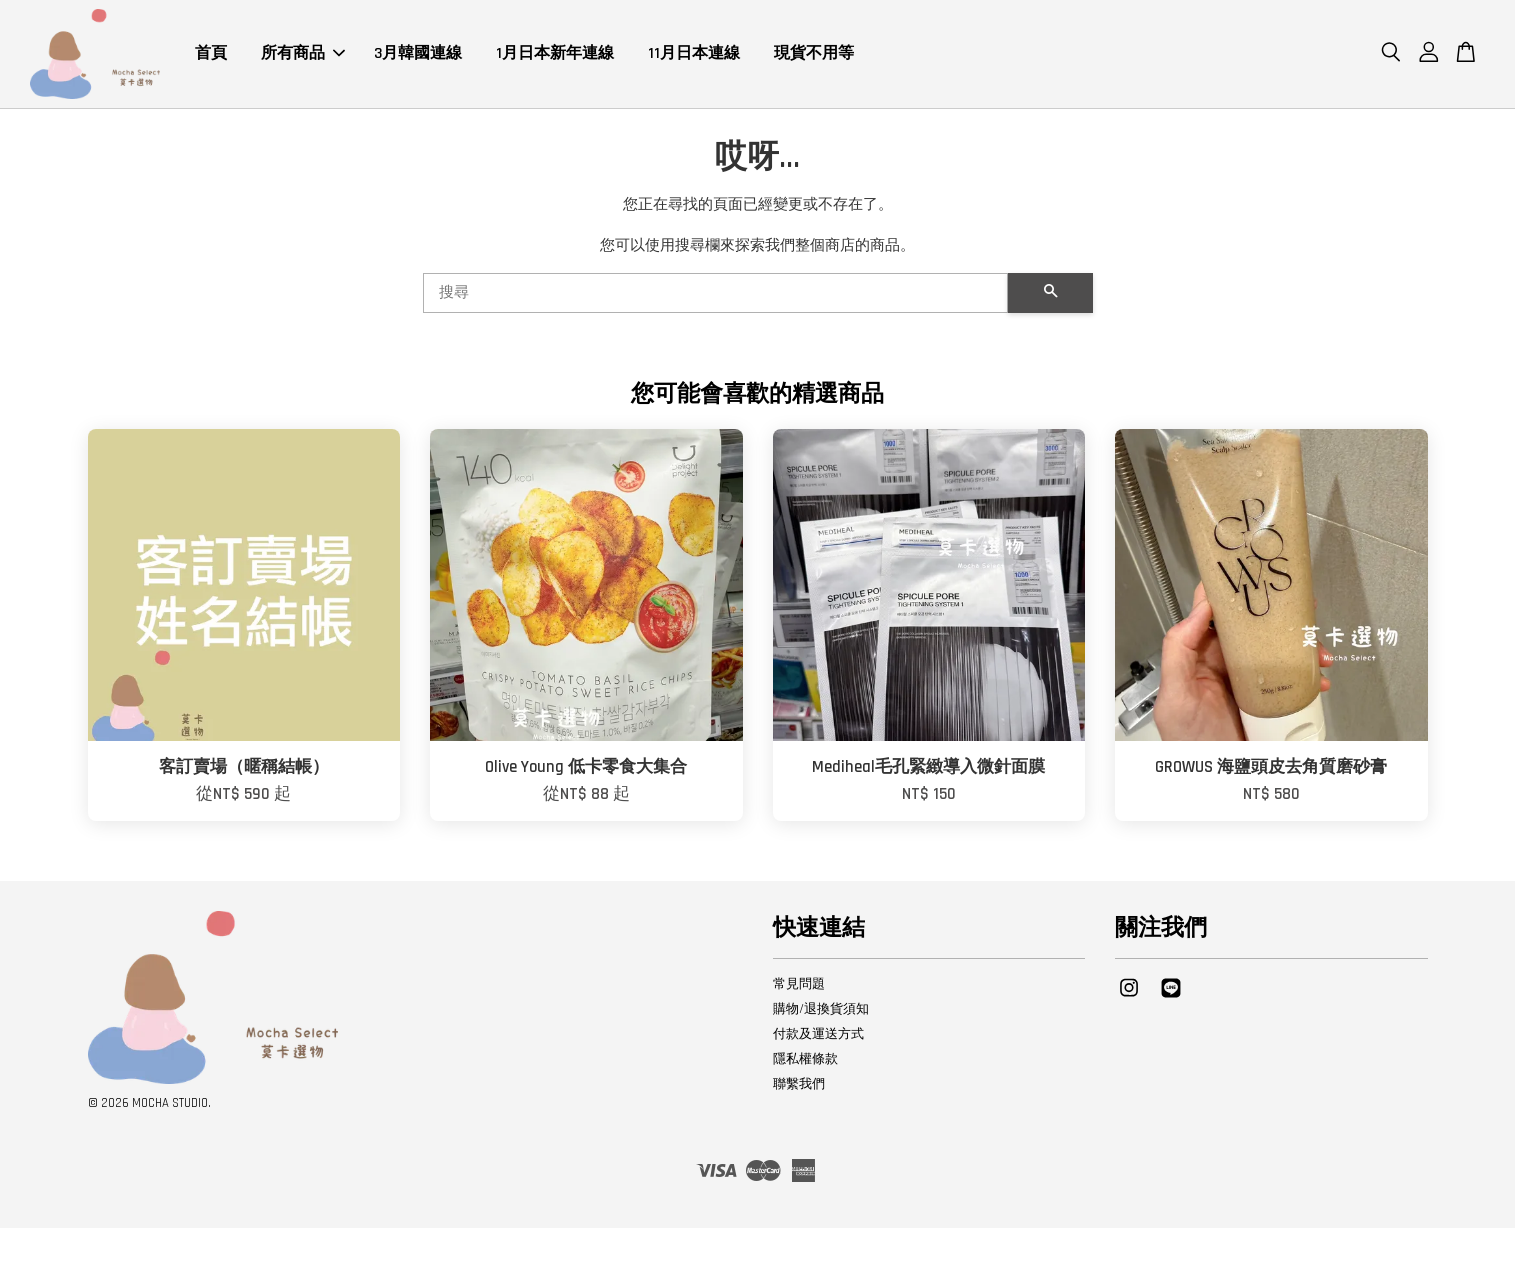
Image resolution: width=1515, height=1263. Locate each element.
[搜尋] (715, 295)
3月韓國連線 (418, 54)
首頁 (211, 54)
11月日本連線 (694, 54)
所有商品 (303, 54)
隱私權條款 (805, 1061)
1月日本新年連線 (555, 54)
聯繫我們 (799, 1086)
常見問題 (799, 986)
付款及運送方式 (818, 1036)
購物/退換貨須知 (821, 1011)
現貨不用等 (814, 54)
